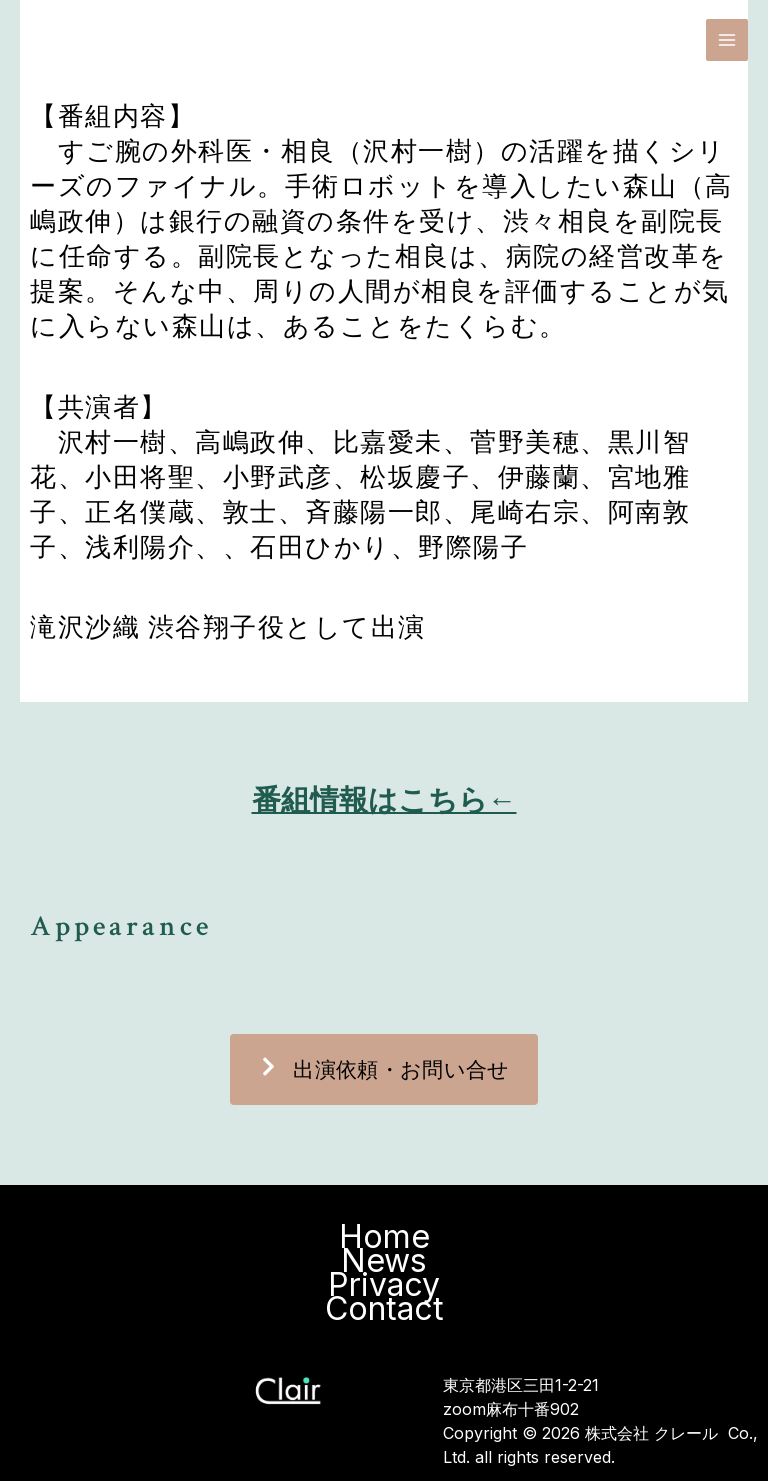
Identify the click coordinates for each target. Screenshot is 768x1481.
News (384, 1261)
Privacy (384, 1285)
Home (384, 1237)
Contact (384, 1309)
